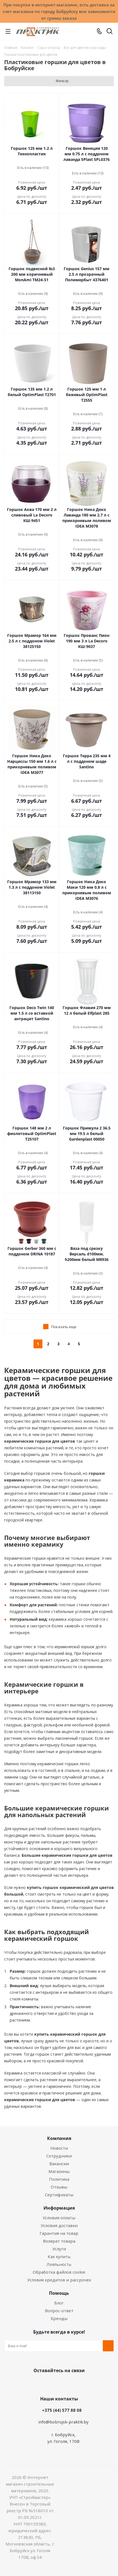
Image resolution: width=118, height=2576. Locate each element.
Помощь (59, 2293)
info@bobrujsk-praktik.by (63, 2422)
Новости (59, 2148)
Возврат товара (59, 2241)
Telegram (78, 2383)
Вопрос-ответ (59, 2310)
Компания (59, 2138)
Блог (59, 2303)
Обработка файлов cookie (59, 2272)
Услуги (59, 2248)
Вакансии (59, 2163)
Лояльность (59, 2264)
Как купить (59, 2256)
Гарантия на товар (59, 2233)
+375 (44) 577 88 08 (62, 2410)
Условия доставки (59, 2225)
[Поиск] (109, 32)
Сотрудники (59, 2156)
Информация (59, 2208)
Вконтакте (36, 2383)
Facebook (50, 2383)
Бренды (59, 2318)
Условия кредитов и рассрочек (59, 2280)
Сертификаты (59, 2194)
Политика (59, 2179)
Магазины (59, 2171)
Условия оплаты (59, 2217)
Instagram (64, 2383)
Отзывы (59, 2187)
